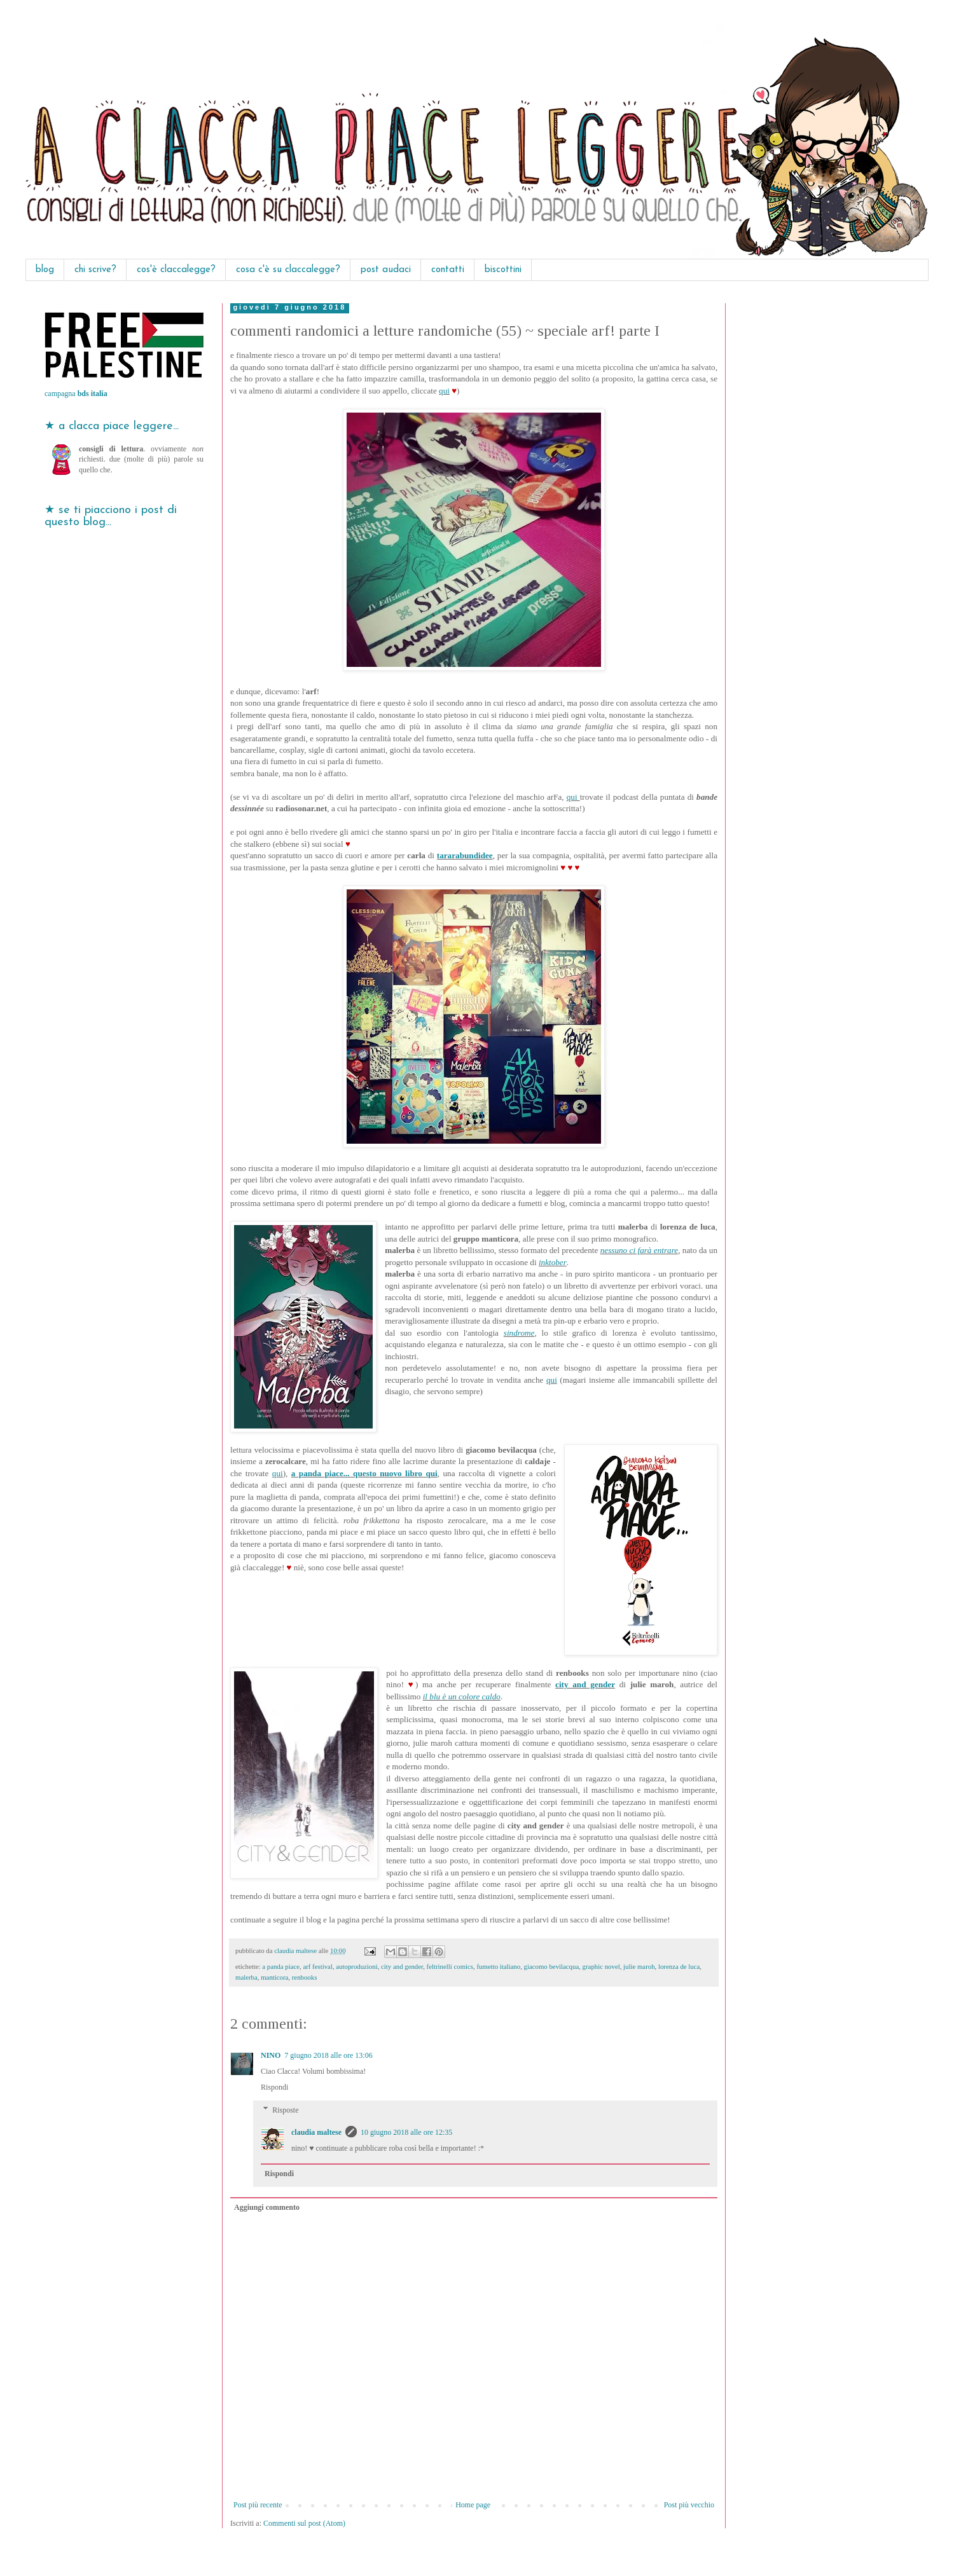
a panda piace (281, 1966)
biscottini (503, 270)
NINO (270, 2055)
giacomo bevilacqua (551, 1966)
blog (45, 270)
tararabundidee (465, 855)
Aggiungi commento (267, 2207)
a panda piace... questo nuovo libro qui (364, 1473)
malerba (246, 1977)
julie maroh (638, 1966)
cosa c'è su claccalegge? (288, 270)
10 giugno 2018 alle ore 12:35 (406, 2132)
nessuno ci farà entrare (639, 1250)
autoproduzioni (356, 1966)
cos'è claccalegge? (176, 270)
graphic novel (601, 1966)
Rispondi (274, 2087)
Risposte (285, 2110)
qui (444, 390)
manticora (274, 1977)
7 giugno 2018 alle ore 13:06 (328, 2055)
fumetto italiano (498, 1966)
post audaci (386, 270)
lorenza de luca (679, 1966)
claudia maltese (316, 2132)
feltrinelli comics (450, 1966)
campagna (76, 393)
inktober (553, 1262)
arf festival (317, 1966)
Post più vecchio (689, 2504)
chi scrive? (95, 270)
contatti (447, 270)
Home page (472, 2504)
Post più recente (257, 2504)
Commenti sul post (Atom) (304, 2523)
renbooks (304, 1977)
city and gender (585, 1684)
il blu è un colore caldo (462, 1696)
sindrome (519, 1333)
